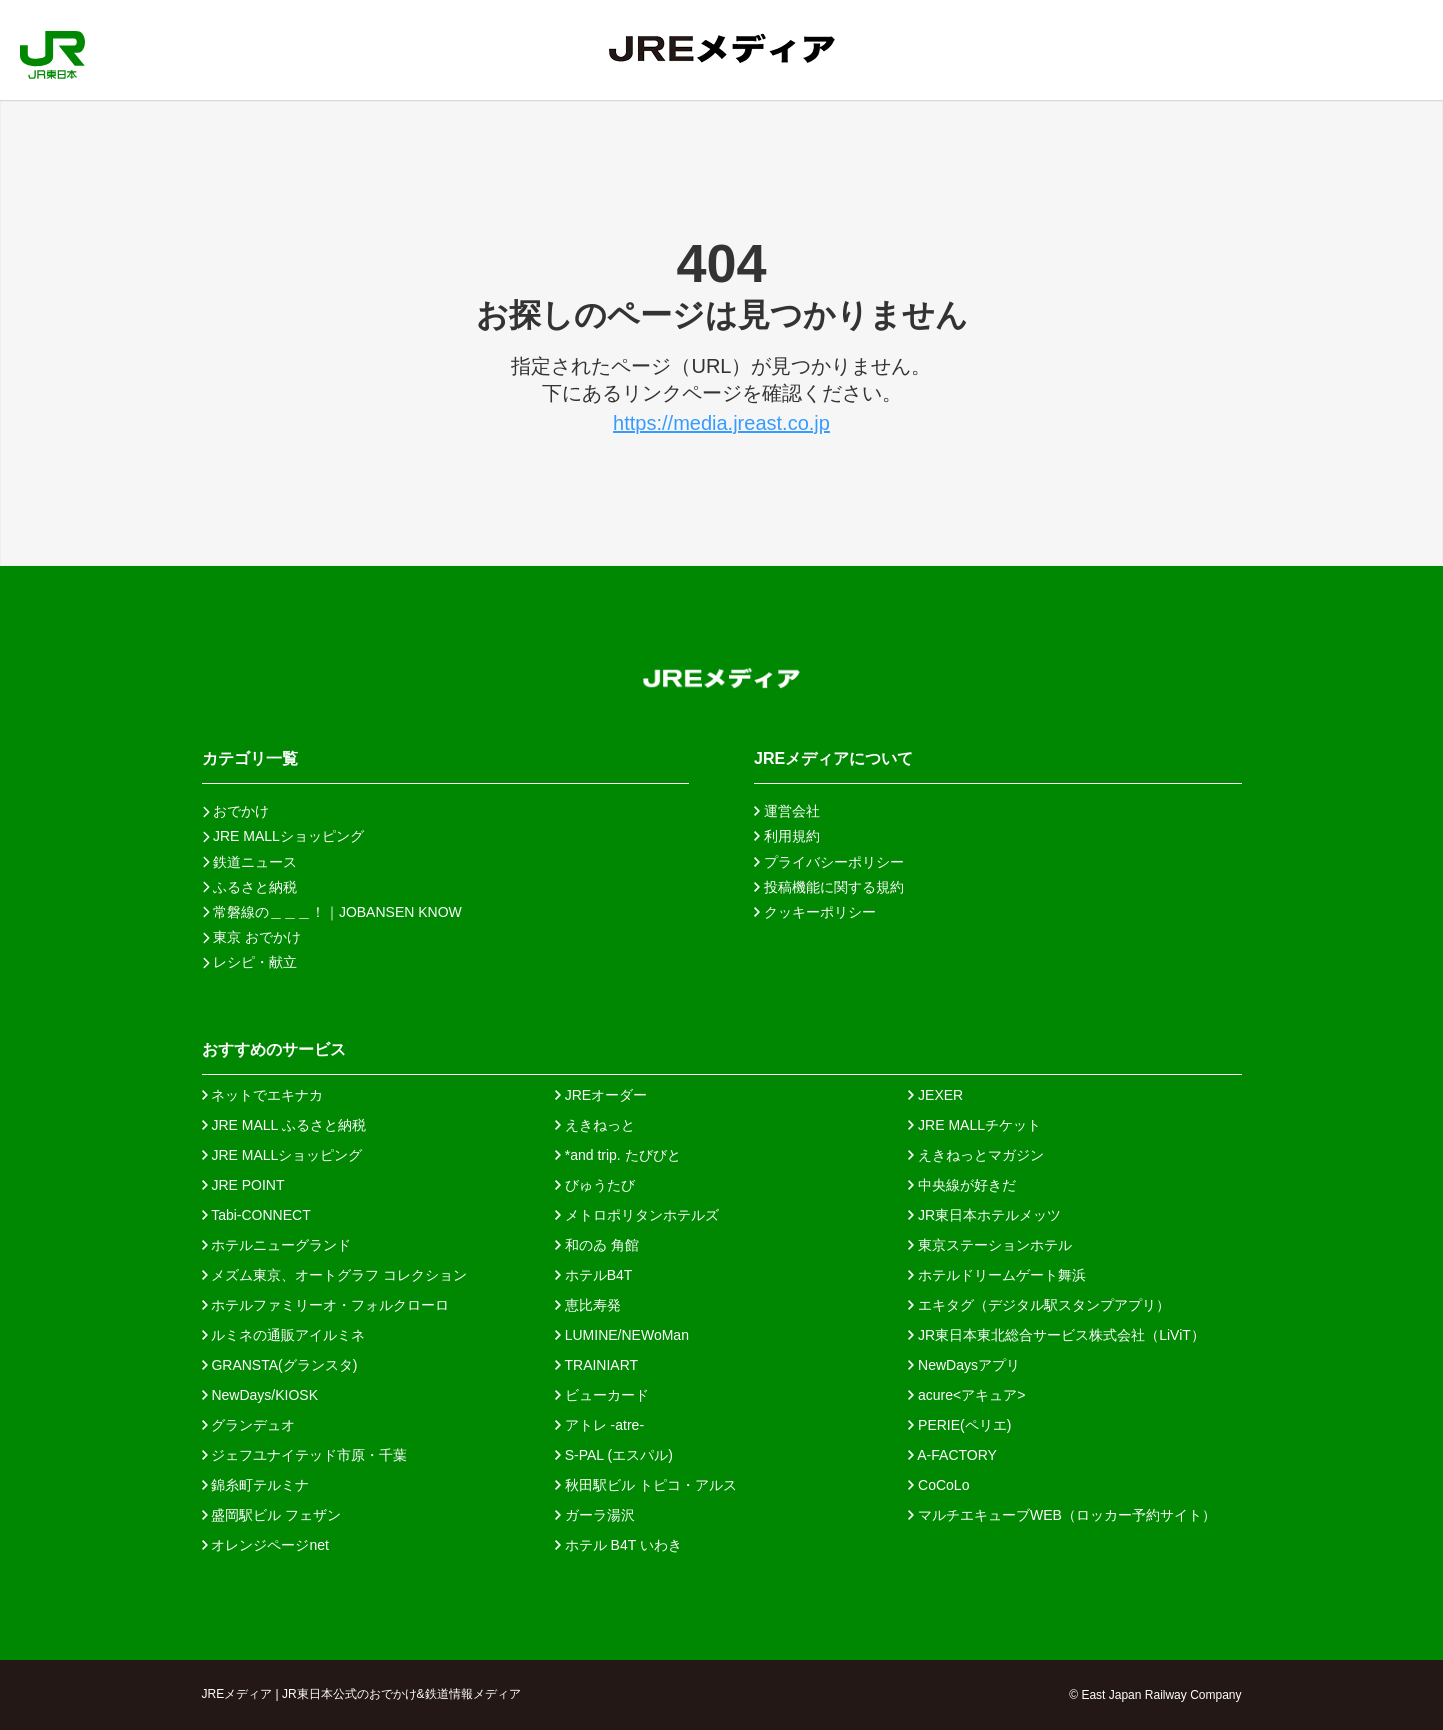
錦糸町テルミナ (256, 1485)
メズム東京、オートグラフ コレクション (335, 1275)
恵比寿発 (588, 1305)
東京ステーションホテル (990, 1245)
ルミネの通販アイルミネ (284, 1335)
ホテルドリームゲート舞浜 (997, 1275)
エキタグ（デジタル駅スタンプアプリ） (1039, 1305)
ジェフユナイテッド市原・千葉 (305, 1455)
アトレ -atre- (599, 1425)
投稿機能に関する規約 (829, 887)
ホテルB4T (594, 1275)
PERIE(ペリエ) (959, 1425)
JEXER (935, 1095)
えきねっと (595, 1125)
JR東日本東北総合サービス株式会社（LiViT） (1056, 1335)
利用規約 (787, 836)
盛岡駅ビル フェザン (272, 1515)
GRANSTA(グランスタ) (280, 1365)
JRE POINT (243, 1185)
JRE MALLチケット (974, 1125)
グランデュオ (249, 1425)
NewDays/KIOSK (260, 1395)
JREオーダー (601, 1095)
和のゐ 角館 (597, 1245)
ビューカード (602, 1395)
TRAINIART (596, 1365)
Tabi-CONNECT (256, 1215)
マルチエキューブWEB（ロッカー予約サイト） (1062, 1515)
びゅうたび (595, 1185)
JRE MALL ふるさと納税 (284, 1125)
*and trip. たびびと (618, 1155)
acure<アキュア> (966, 1395)
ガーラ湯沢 (595, 1515)
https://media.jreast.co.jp (721, 423)
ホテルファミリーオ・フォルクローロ (326, 1305)
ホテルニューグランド (277, 1245)
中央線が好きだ (962, 1185)
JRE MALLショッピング (282, 1155)
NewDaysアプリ (964, 1365)
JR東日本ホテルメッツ (984, 1215)
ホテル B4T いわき (618, 1545)
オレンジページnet (265, 1545)
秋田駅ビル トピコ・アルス (646, 1485)
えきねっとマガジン (976, 1155)
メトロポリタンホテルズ (637, 1215)
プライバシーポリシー (829, 862)
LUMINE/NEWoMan (622, 1335)
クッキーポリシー (815, 912)
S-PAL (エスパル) (614, 1455)
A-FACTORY (952, 1455)
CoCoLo (938, 1485)
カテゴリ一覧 (250, 758)
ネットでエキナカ (263, 1095)
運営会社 (787, 811)
